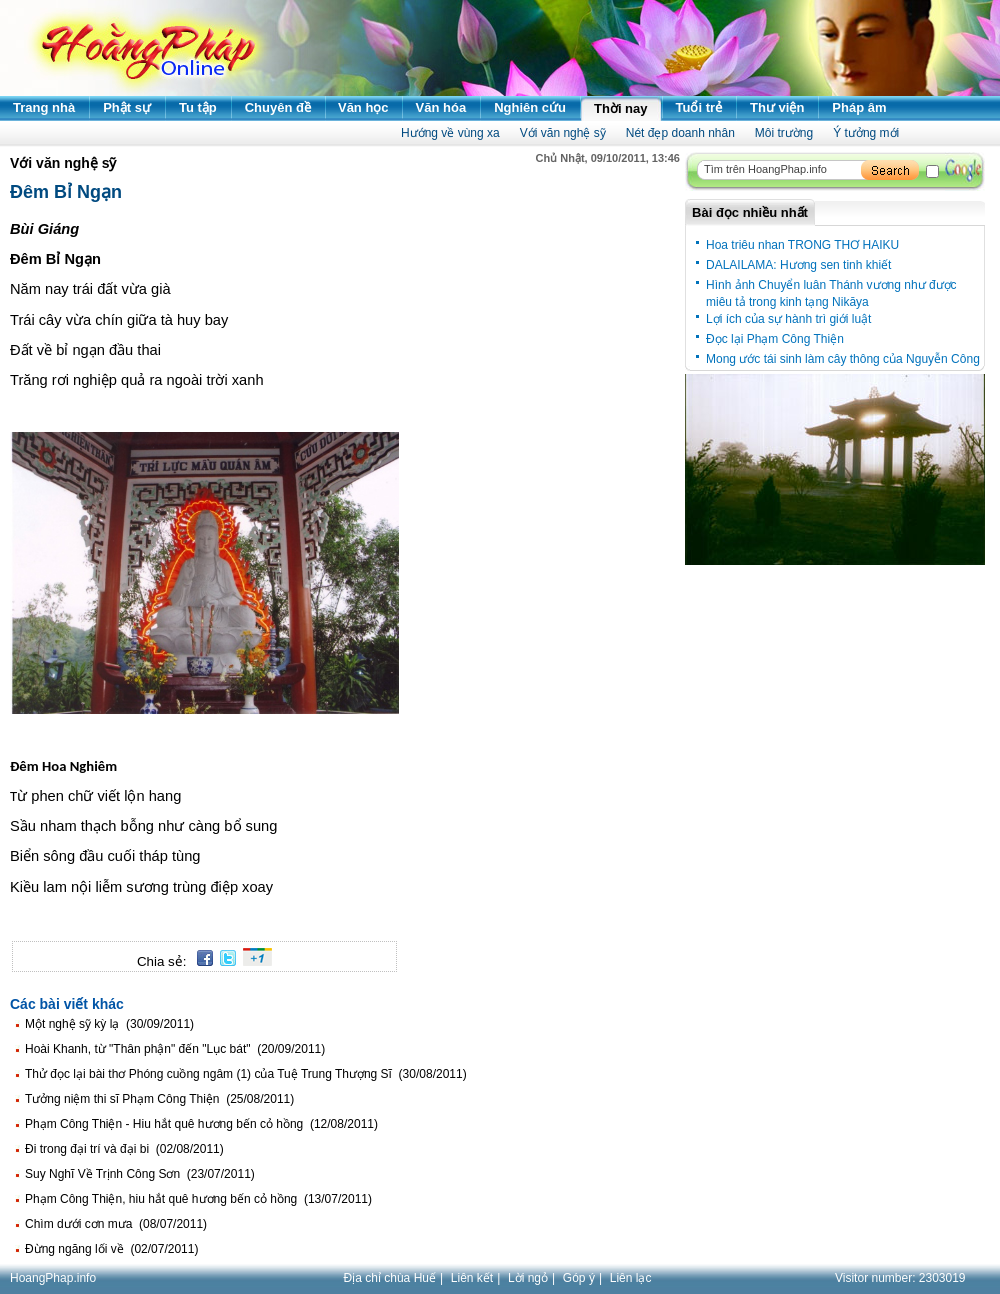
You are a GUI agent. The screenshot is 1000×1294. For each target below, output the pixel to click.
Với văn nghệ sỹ (563, 133)
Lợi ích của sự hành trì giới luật (788, 319)
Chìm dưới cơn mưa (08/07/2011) (116, 1224)
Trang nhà (44, 107)
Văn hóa (441, 107)
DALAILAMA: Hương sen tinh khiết (798, 265)
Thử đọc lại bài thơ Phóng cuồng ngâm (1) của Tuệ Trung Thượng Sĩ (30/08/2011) (246, 1074)
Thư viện (777, 107)
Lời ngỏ (528, 1278)
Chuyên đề (278, 107)
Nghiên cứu (530, 107)
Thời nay (621, 108)
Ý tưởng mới (866, 133)
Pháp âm (859, 107)
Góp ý (579, 1278)
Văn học (363, 107)
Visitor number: (900, 1278)
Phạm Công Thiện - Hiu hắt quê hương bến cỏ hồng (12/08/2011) (201, 1124)
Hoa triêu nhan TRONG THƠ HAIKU (802, 245)
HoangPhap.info (53, 1278)
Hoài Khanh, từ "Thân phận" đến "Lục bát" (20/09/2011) (175, 1049)
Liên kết (472, 1278)
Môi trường (784, 133)
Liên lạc (631, 1278)
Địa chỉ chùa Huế (390, 1278)
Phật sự (127, 107)
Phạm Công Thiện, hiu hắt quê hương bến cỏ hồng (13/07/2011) (198, 1199)
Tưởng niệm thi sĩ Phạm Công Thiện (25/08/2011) (159, 1099)
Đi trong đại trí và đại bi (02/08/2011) (124, 1149)
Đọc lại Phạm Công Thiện (775, 339)
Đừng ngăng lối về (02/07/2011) (111, 1249)
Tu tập (198, 107)
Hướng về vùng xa (450, 133)
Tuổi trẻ (699, 107)
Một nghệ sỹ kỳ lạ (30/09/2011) (109, 1024)
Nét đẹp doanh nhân (680, 133)
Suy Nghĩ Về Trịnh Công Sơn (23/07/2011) (140, 1174)
